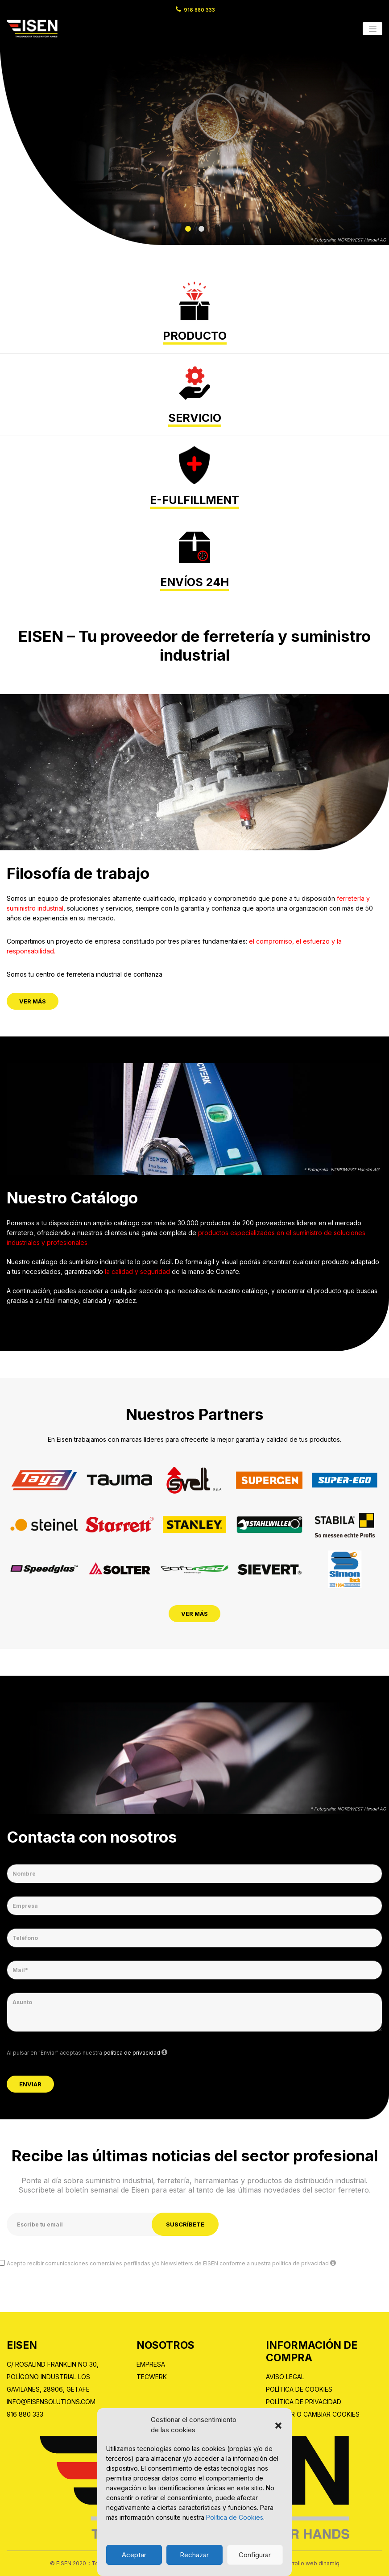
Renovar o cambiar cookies (313, 2414)
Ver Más (32, 1001)
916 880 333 (199, 10)
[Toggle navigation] (372, 28)
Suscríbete (185, 2224)
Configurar (255, 2555)
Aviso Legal (285, 2376)
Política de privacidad (303, 2401)
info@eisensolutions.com (51, 2401)
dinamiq (329, 2563)
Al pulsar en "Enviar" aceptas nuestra (87, 2052)
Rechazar (194, 2555)
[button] (278, 2425)
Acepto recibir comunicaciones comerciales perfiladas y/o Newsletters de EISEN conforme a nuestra (171, 2263)
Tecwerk (152, 2376)
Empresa (151, 2364)
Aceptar (134, 2555)
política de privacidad (131, 2052)
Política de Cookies (234, 2517)
